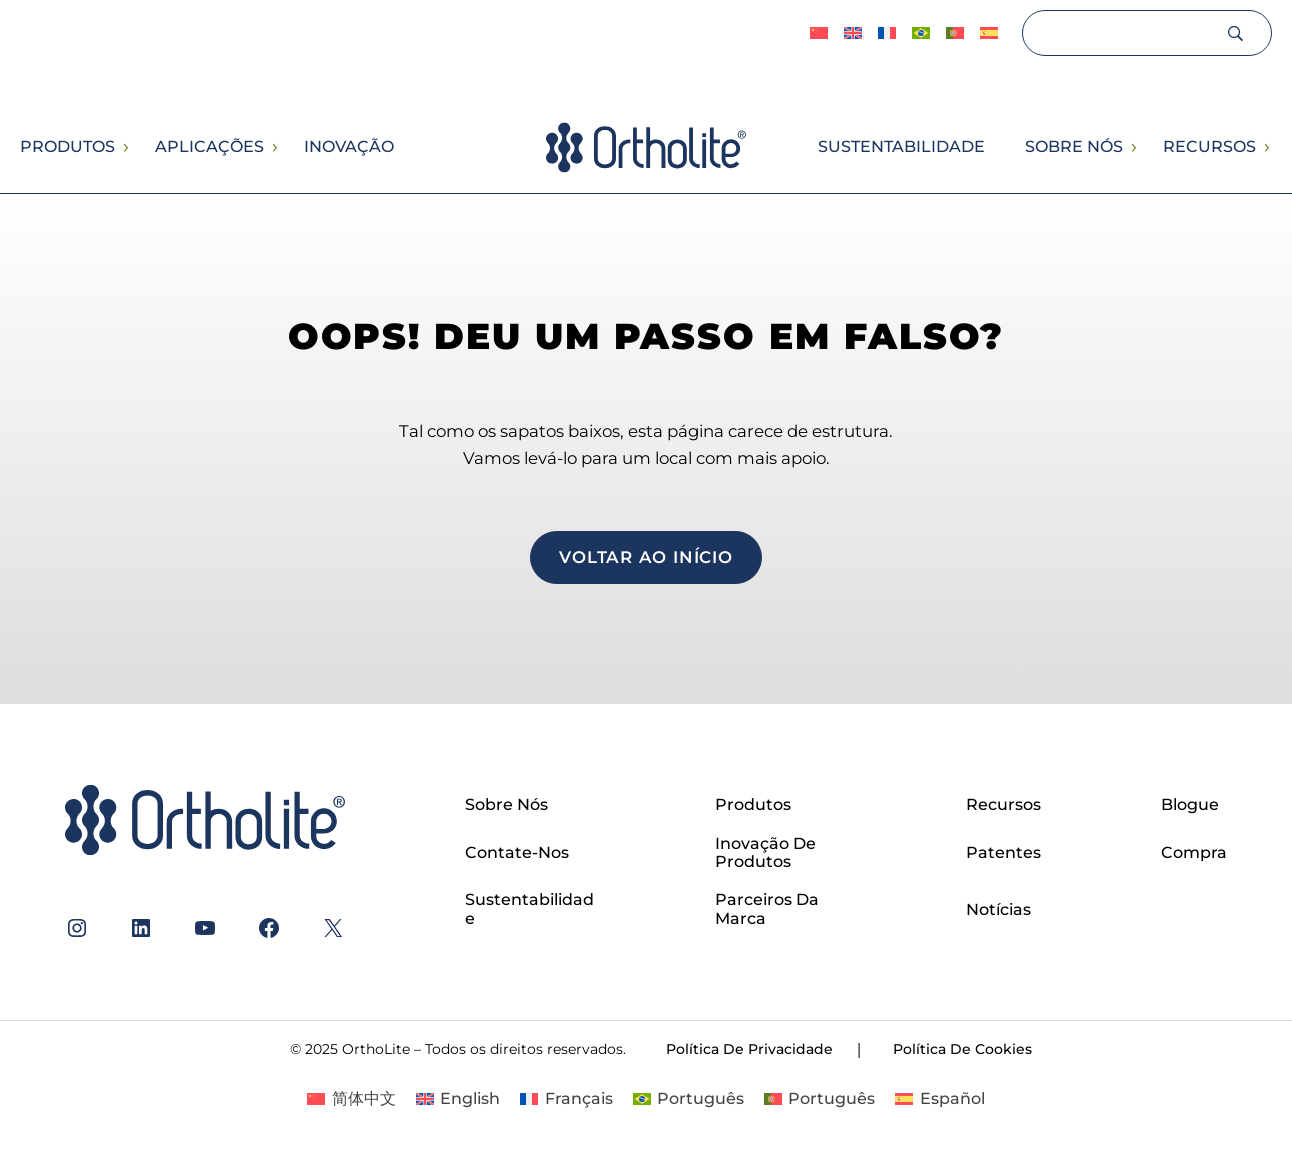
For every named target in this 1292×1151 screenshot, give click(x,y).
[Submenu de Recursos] (1266, 148)
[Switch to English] (853, 34)
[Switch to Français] (887, 34)
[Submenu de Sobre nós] (1133, 148)
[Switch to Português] (921, 34)
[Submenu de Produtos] (125, 148)
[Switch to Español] (989, 34)
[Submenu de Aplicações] (274, 148)
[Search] (1123, 33)
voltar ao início (645, 557)
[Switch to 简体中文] (819, 34)
